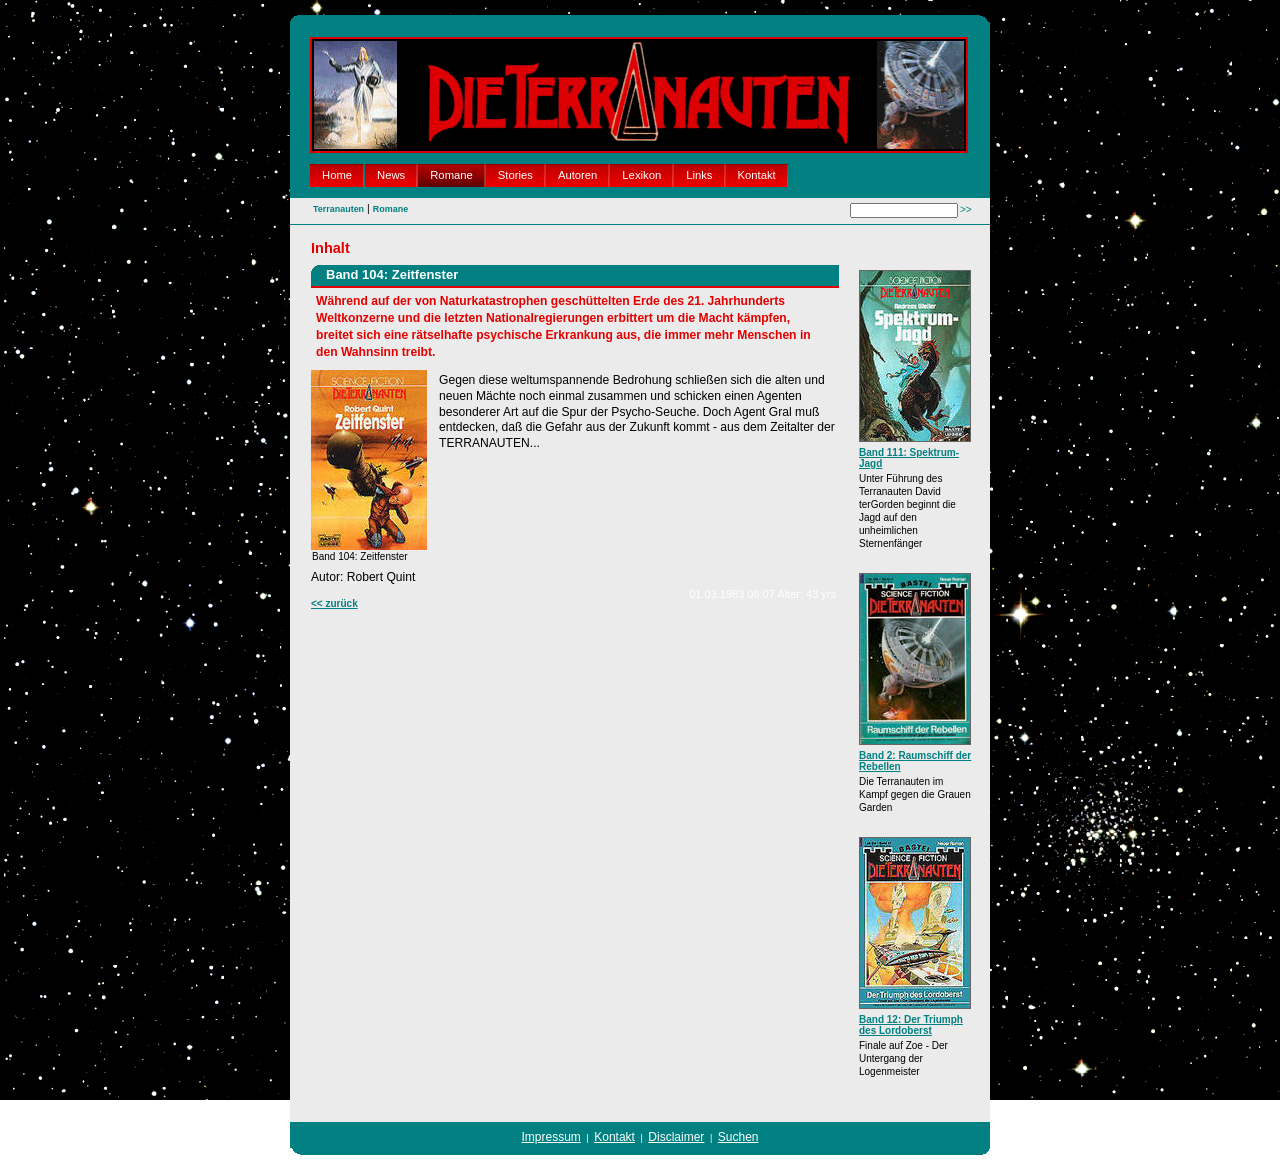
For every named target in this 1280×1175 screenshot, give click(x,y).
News (391, 175)
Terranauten (338, 209)
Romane (451, 175)
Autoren (577, 175)
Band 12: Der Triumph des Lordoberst (911, 1025)
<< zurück (334, 603)
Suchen (738, 1137)
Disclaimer (676, 1137)
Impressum (551, 1137)
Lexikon (641, 175)
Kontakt (757, 175)
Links (699, 175)
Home (337, 175)
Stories (515, 175)
